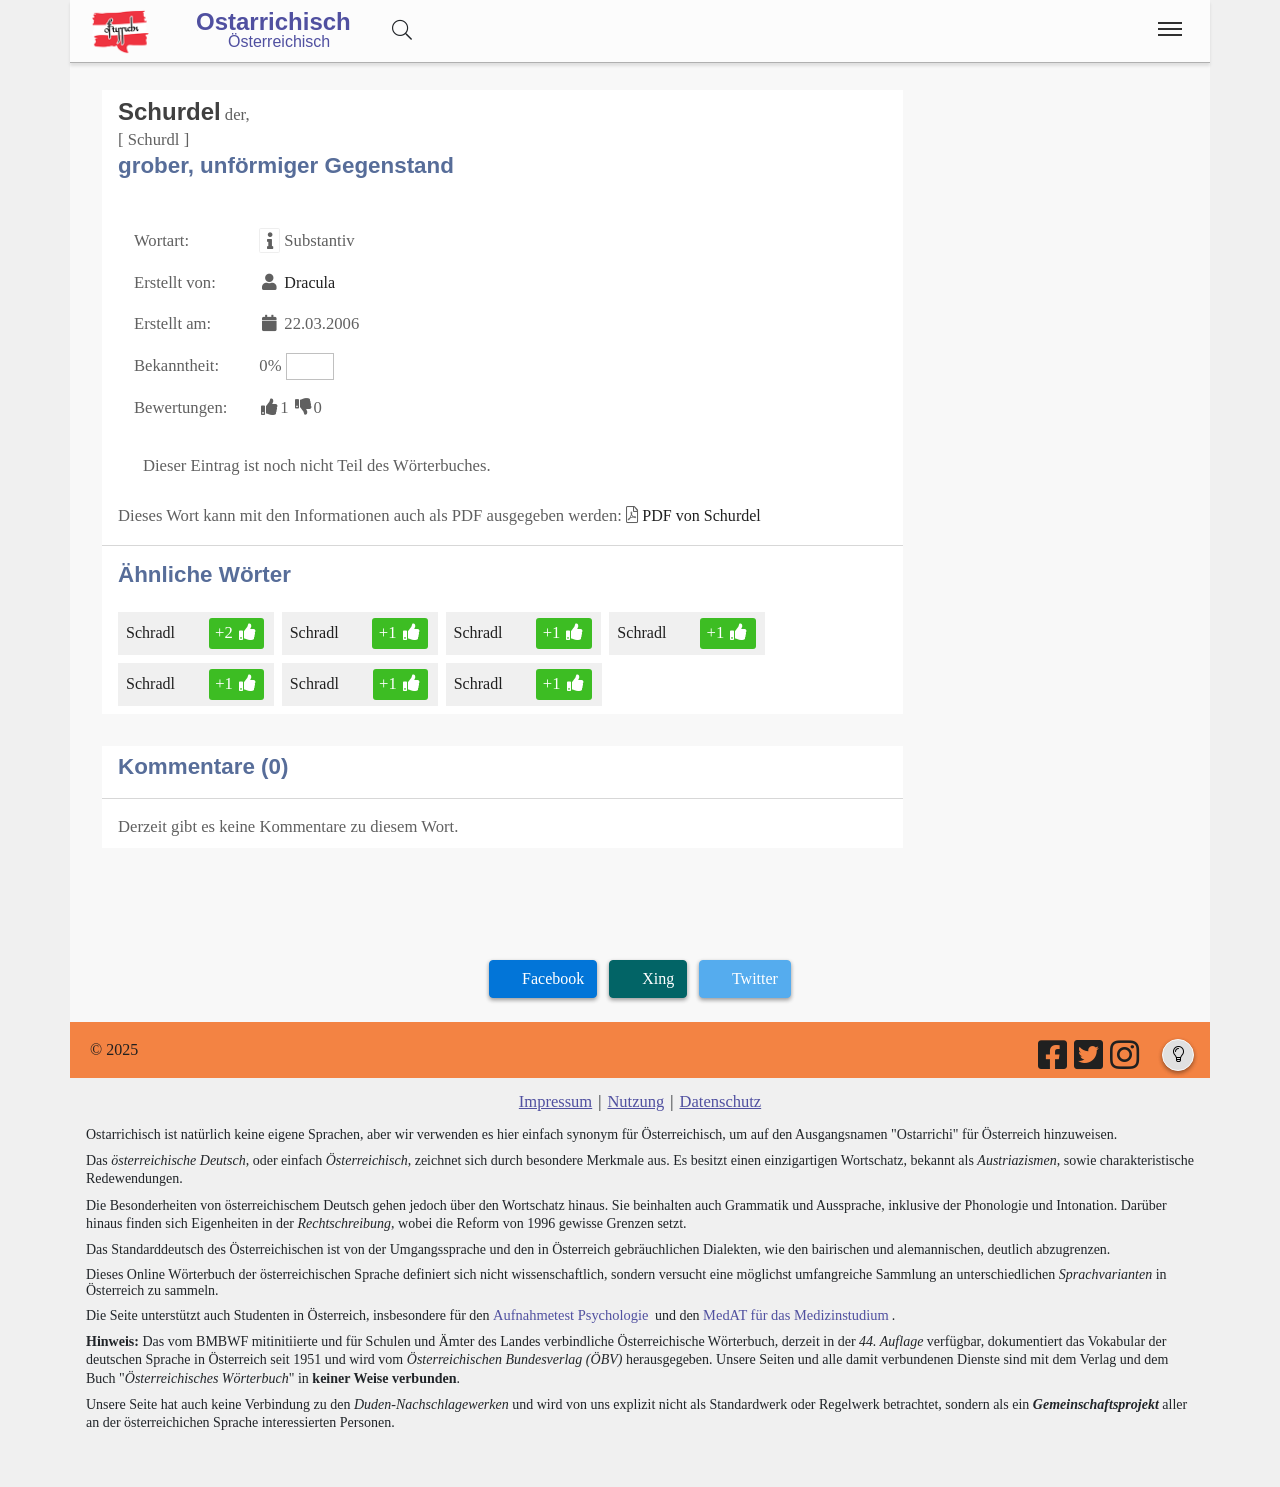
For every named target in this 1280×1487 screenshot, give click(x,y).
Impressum (557, 1085)
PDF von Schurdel (682, 504)
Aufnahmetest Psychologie (567, 1298)
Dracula (305, 278)
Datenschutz (718, 1085)
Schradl (154, 620)
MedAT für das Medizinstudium (787, 1298)
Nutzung (635, 1085)
